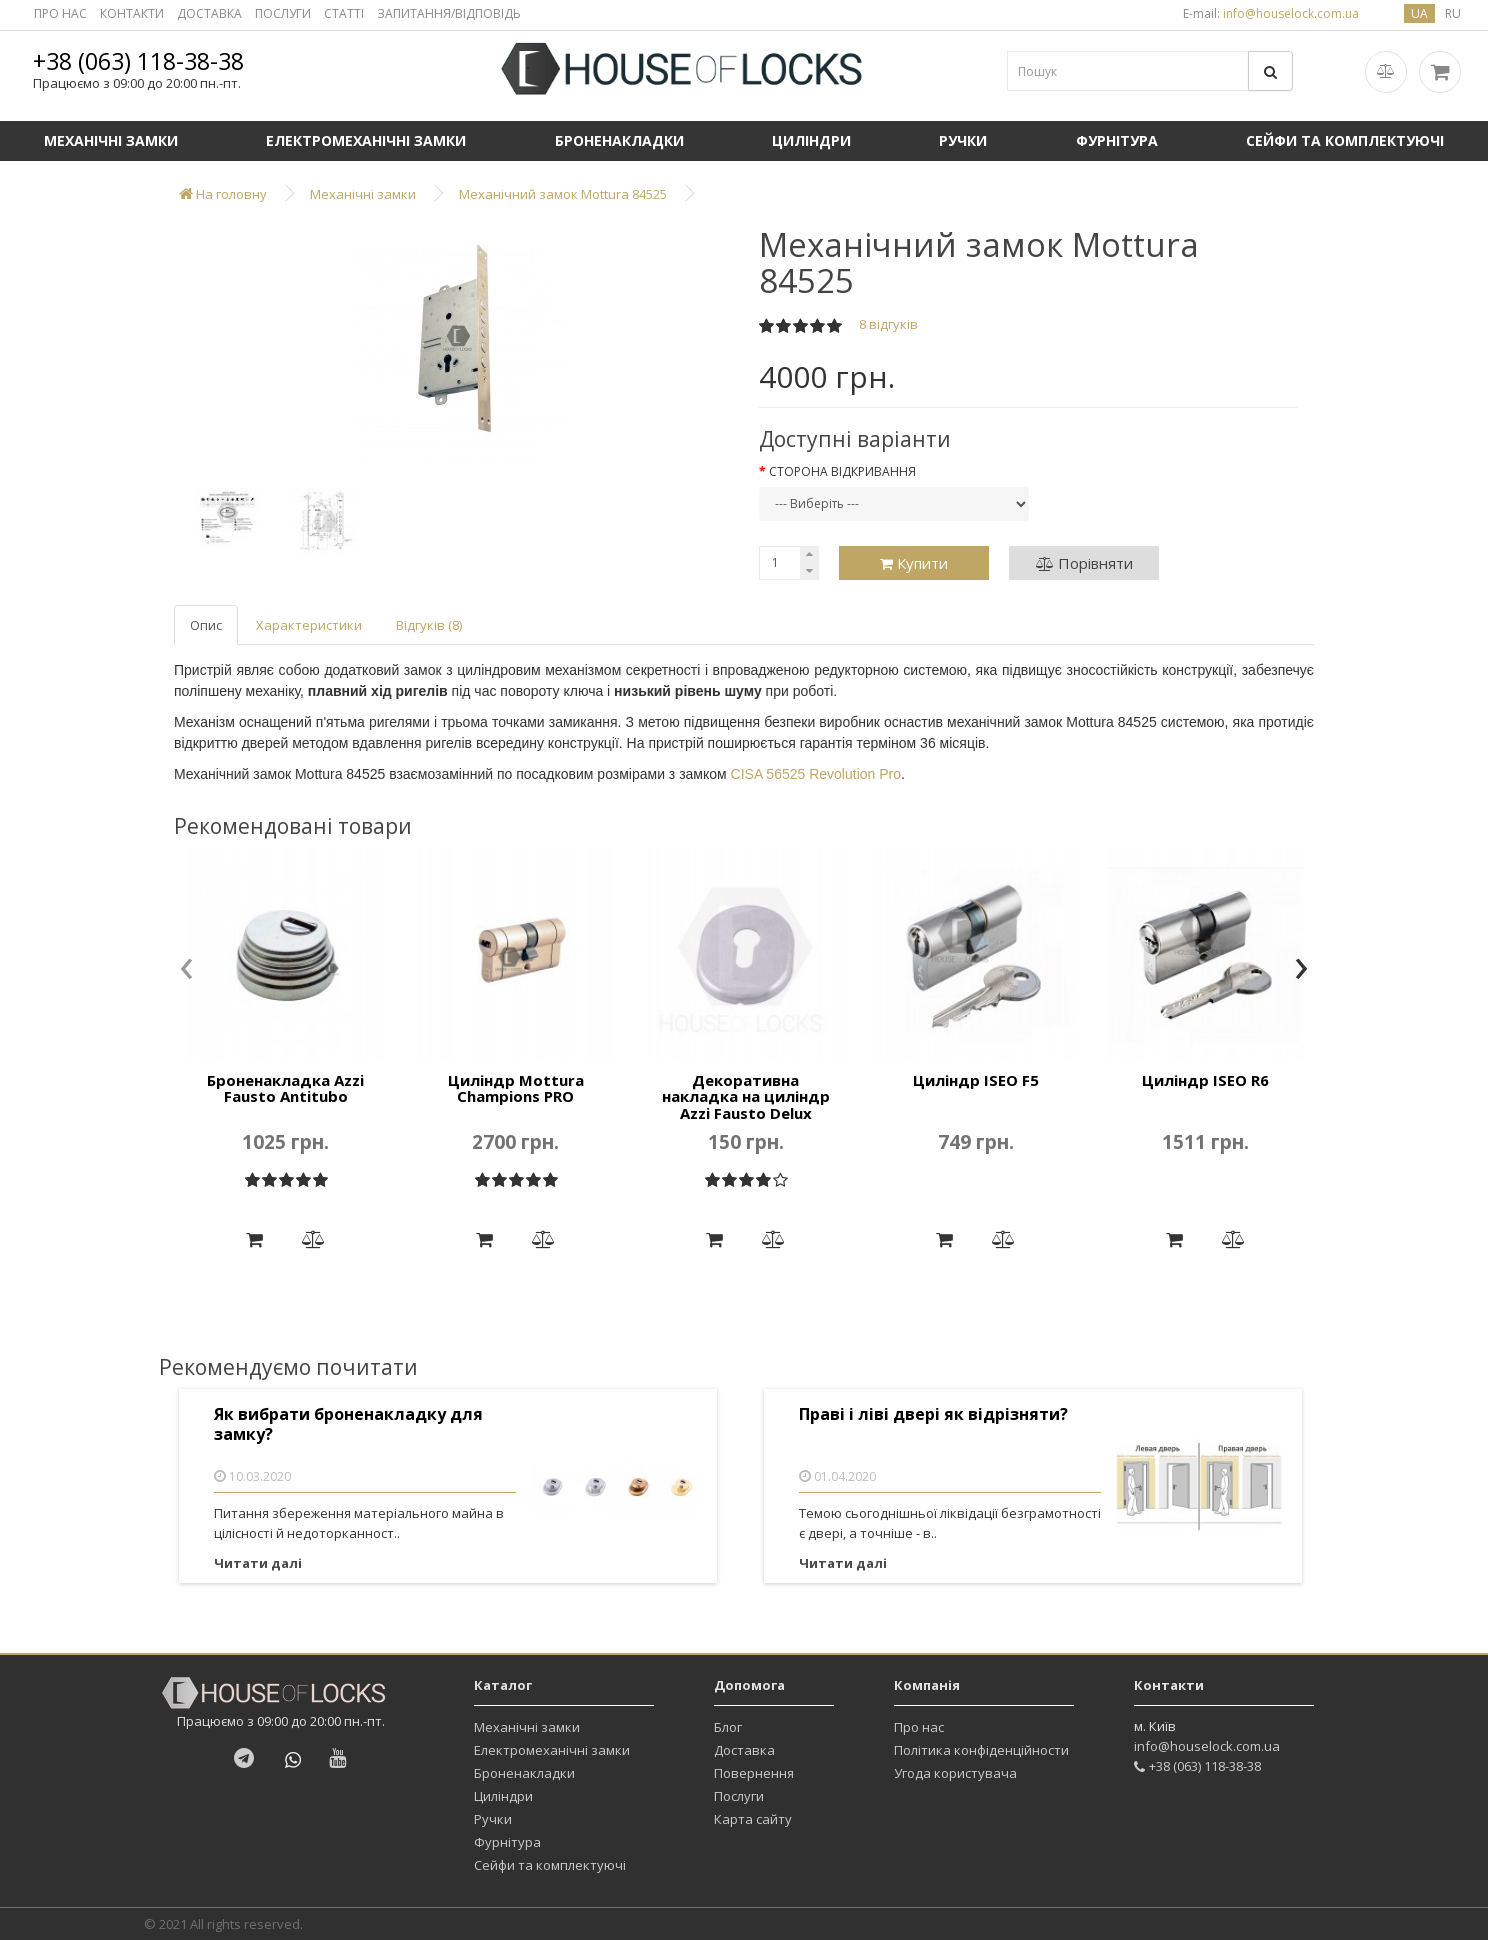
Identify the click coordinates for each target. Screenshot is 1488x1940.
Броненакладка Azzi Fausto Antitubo (285, 1088)
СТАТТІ (344, 13)
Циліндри (811, 140)
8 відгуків (888, 324)
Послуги (739, 1796)
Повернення (754, 1773)
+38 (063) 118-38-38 (138, 61)
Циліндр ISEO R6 (1205, 1080)
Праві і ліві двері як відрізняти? (933, 1414)
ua (1419, 13)
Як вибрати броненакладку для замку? (348, 1424)
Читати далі (258, 1563)
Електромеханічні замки (366, 140)
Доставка (744, 1750)
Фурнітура (1117, 140)
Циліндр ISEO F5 (976, 1080)
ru (1453, 13)
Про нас (919, 1727)
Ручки (963, 140)
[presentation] (186, 970)
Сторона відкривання (842, 471)
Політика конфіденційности (981, 1750)
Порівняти (1084, 563)
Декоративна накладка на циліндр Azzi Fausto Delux (746, 1096)
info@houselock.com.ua (1207, 1746)
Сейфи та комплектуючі (1345, 140)
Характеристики (309, 625)
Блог (728, 1727)
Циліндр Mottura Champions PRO (516, 1088)
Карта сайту (753, 1819)
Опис (206, 625)
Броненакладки (619, 140)
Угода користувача (955, 1773)
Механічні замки (111, 140)
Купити (914, 563)
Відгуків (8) (429, 625)
